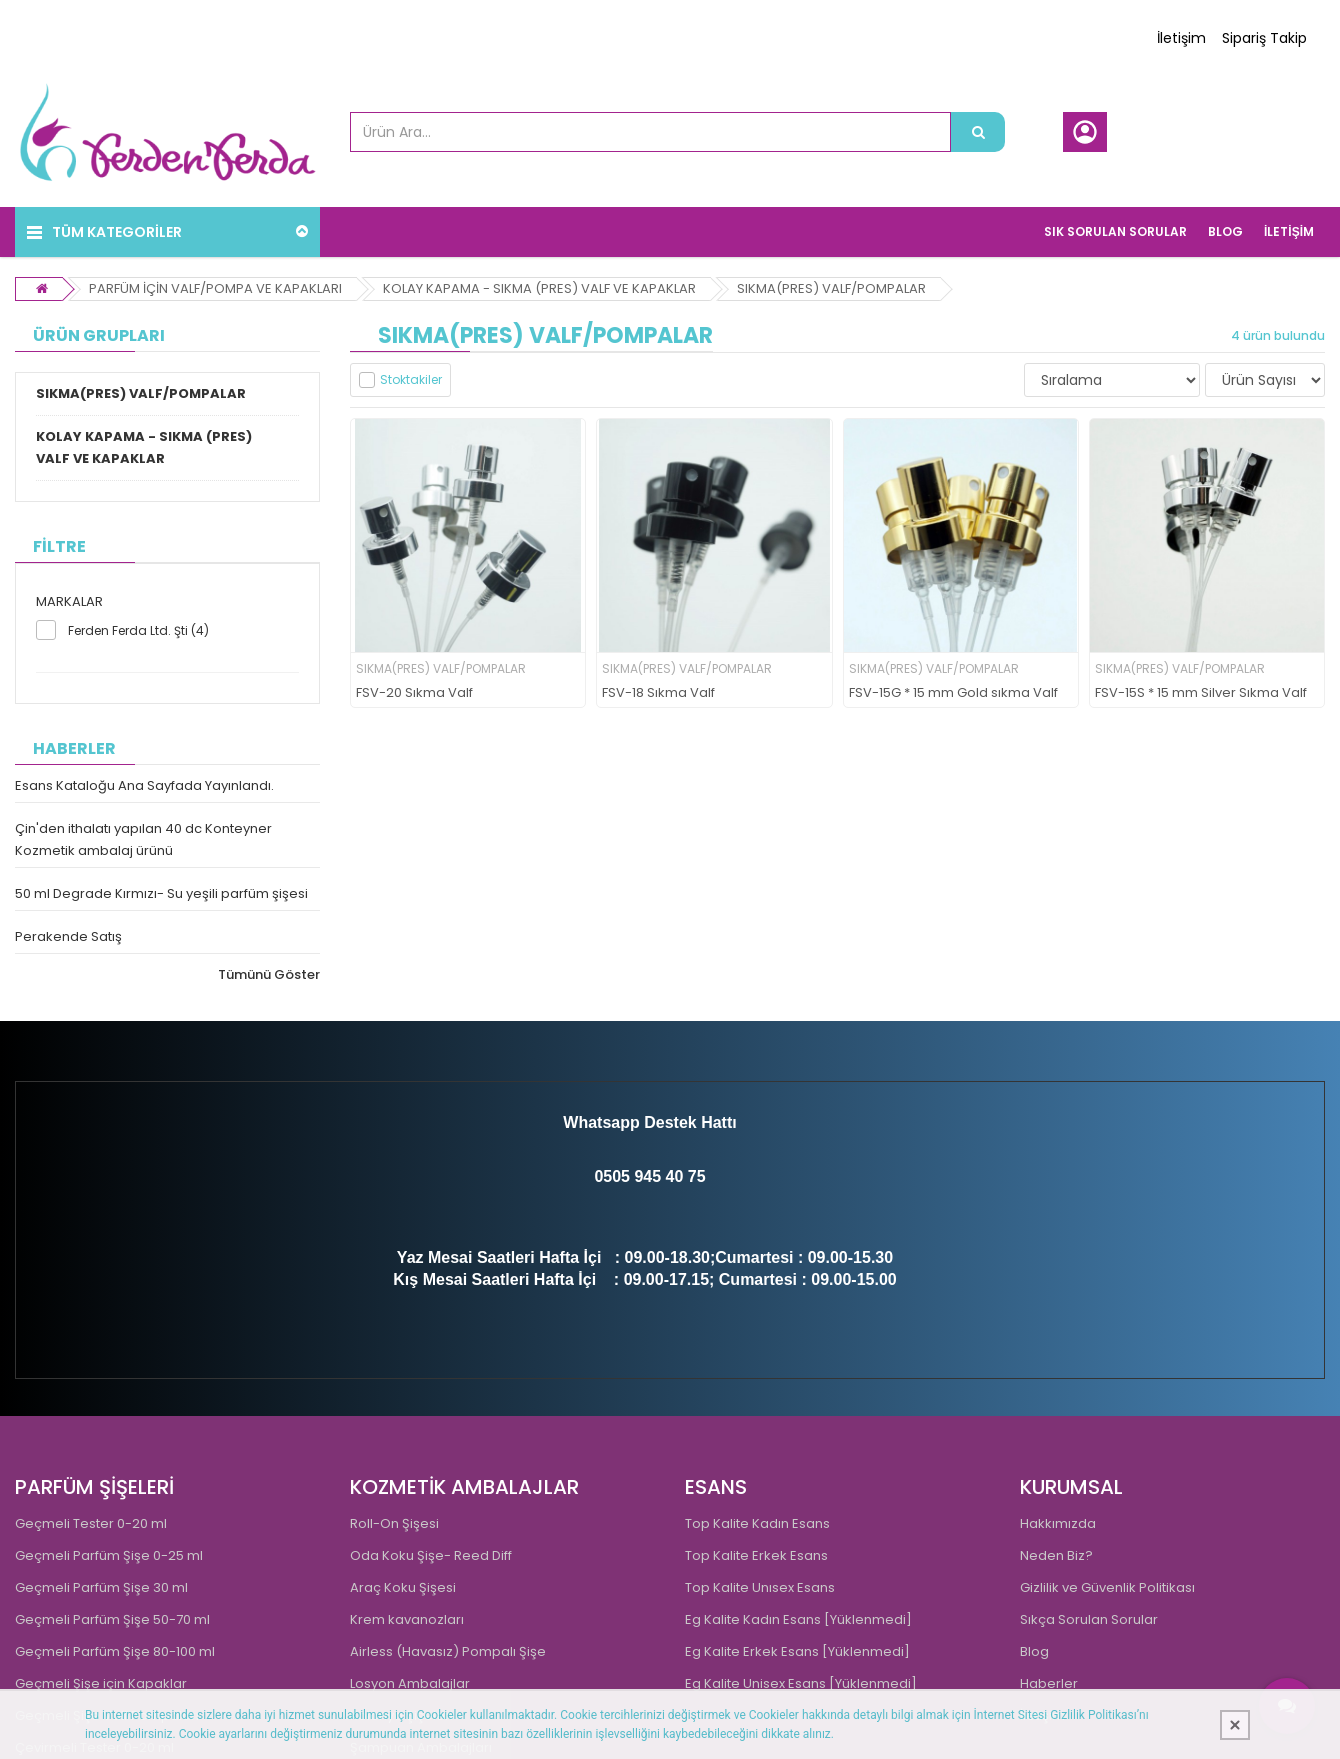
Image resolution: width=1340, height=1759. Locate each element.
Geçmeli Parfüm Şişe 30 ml (101, 1587)
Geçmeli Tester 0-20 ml (91, 1523)
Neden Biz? (1056, 1555)
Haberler (1049, 1683)
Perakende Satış (68, 936)
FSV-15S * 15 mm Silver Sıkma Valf (1201, 693)
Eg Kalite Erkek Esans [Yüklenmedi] (797, 1651)
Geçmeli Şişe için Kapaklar (101, 1683)
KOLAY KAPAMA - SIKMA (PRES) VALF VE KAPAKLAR (539, 288)
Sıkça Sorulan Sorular (1089, 1619)
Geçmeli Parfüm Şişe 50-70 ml (112, 1619)
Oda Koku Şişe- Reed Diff (431, 1555)
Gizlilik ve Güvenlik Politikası (1107, 1587)
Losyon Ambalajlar (410, 1683)
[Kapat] (1235, 1725)
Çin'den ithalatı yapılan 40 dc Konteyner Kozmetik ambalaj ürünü (143, 839)
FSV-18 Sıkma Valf (658, 693)
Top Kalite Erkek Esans (756, 1555)
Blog (1034, 1651)
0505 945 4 (634, 1176)
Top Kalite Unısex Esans (760, 1587)
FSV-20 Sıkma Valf (414, 693)
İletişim (1181, 38)
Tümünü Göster (269, 974)
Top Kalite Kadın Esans (757, 1523)
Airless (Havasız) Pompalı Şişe (448, 1651)
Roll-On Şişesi (394, 1523)
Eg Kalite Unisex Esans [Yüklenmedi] (801, 1683)
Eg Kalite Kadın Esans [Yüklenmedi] (798, 1619)
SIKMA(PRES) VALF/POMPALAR (831, 288)
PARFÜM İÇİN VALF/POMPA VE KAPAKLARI (215, 288)
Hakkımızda (1058, 1523)
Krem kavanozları (407, 1619)
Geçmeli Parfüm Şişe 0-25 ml (109, 1555)
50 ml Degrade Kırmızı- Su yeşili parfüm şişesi (161, 893)
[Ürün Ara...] (978, 132)
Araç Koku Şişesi (403, 1587)
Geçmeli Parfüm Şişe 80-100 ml (115, 1651)
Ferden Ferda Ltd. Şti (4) (138, 630)
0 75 (689, 1176)
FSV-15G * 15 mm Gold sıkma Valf (953, 693)
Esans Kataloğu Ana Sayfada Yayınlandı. (144, 785)
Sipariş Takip (1264, 38)
